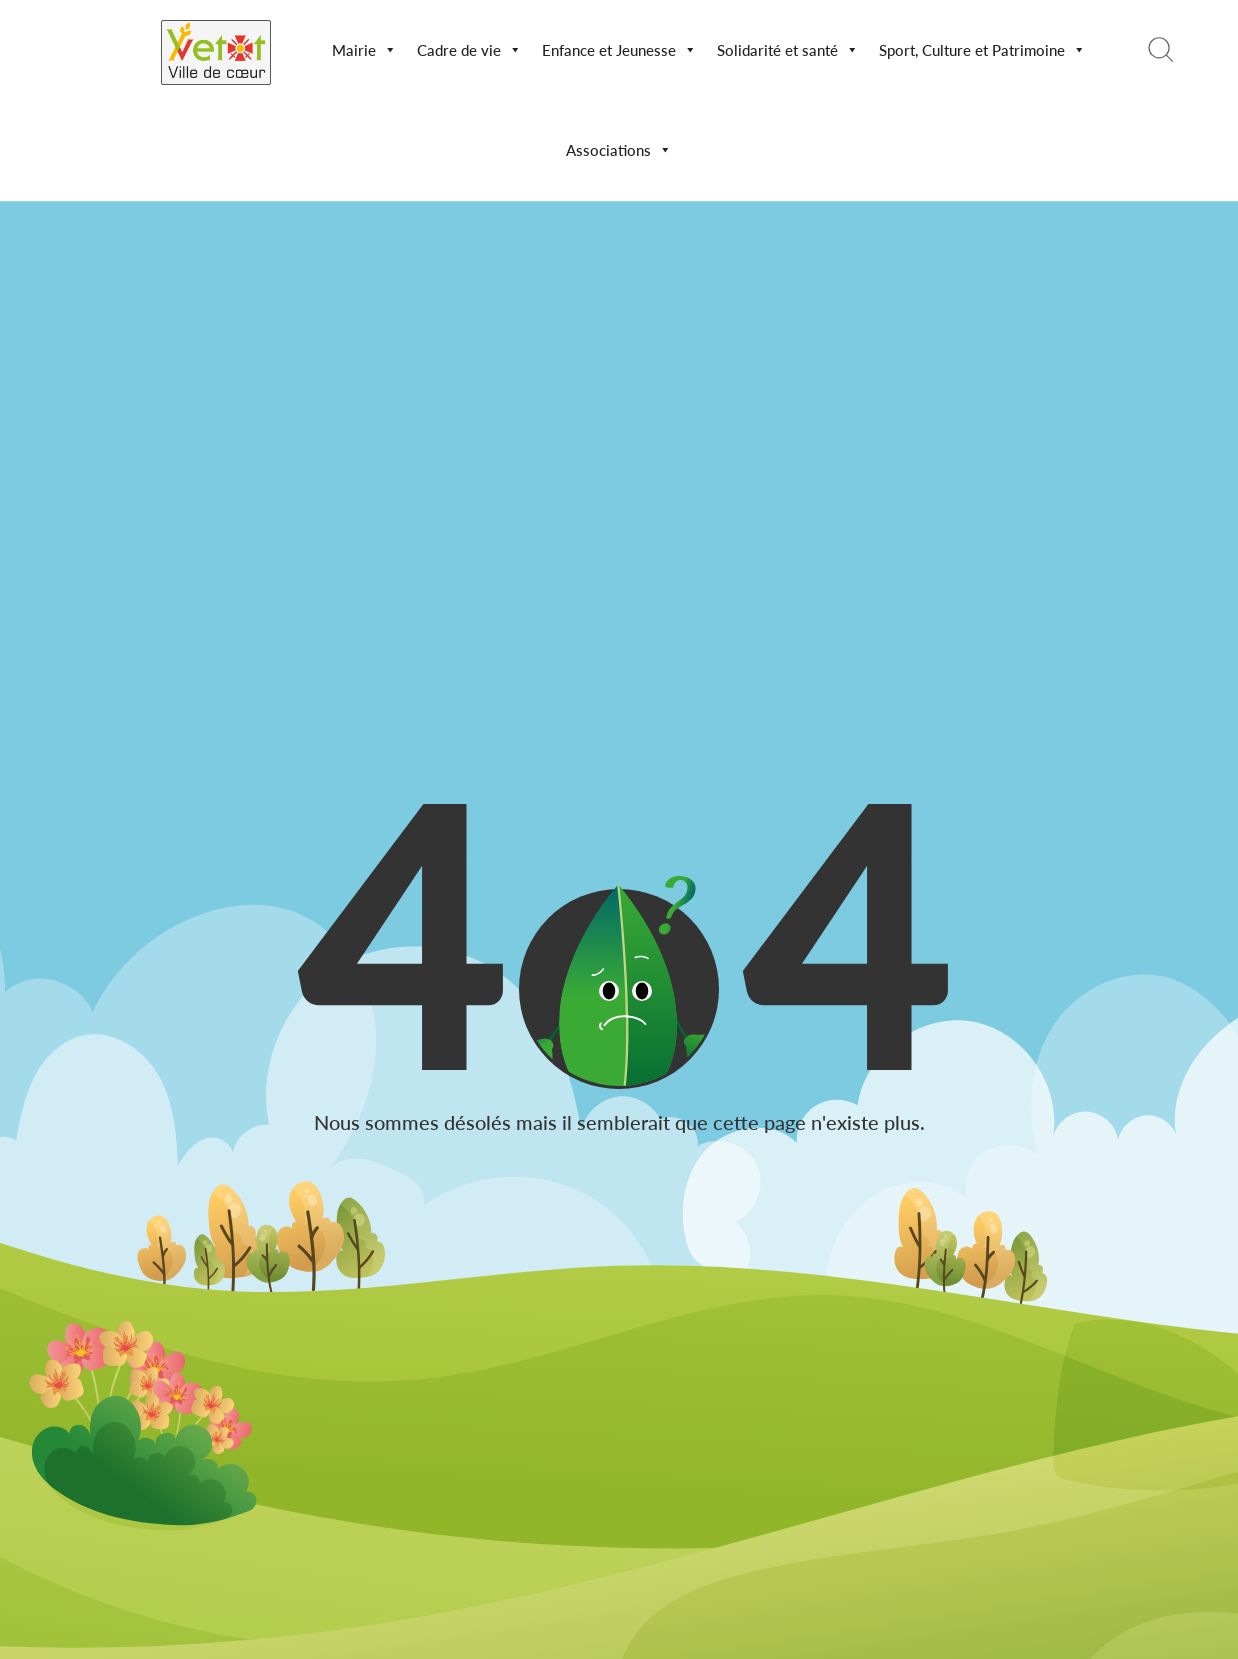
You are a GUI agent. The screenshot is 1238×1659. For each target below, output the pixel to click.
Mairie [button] (364, 50)
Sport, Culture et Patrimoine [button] (982, 50)
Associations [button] (619, 150)
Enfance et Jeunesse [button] (619, 50)
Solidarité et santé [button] (788, 50)
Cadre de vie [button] (469, 50)
